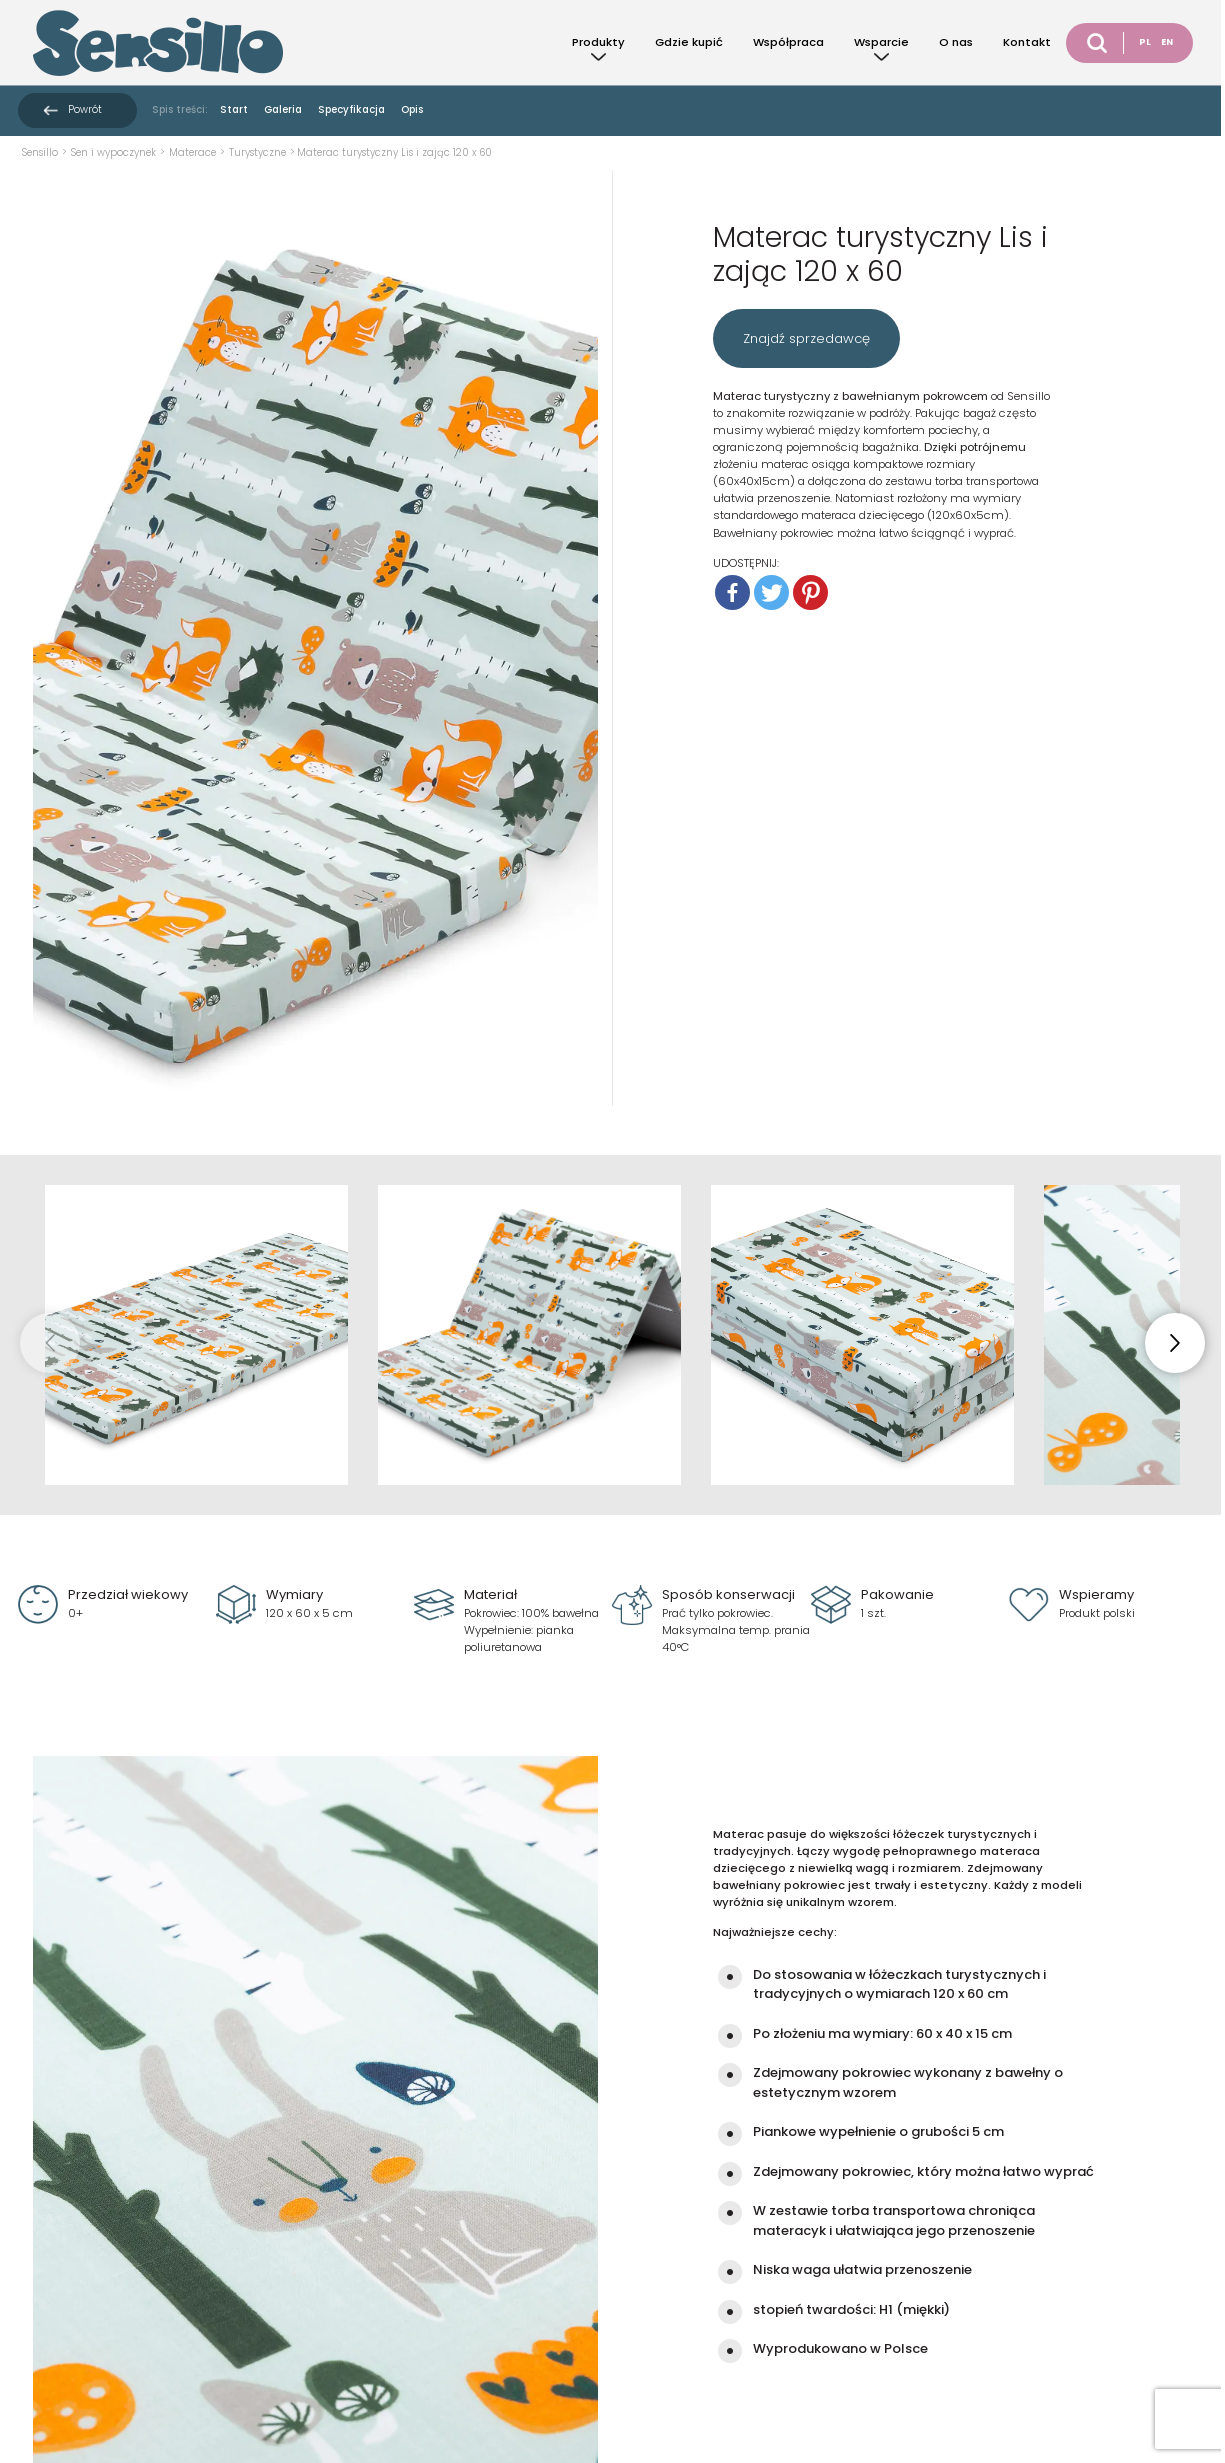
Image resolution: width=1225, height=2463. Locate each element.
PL (1145, 42)
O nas (956, 42)
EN (1167, 42)
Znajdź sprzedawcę (806, 338)
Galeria (283, 109)
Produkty (598, 42)
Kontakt (1027, 42)
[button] (1175, 1343)
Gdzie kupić (689, 42)
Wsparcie (881, 42)
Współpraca (788, 42)
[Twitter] (771, 592)
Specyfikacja (351, 109)
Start (234, 109)
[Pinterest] (810, 592)
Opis (412, 109)
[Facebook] (732, 592)
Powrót (85, 109)
